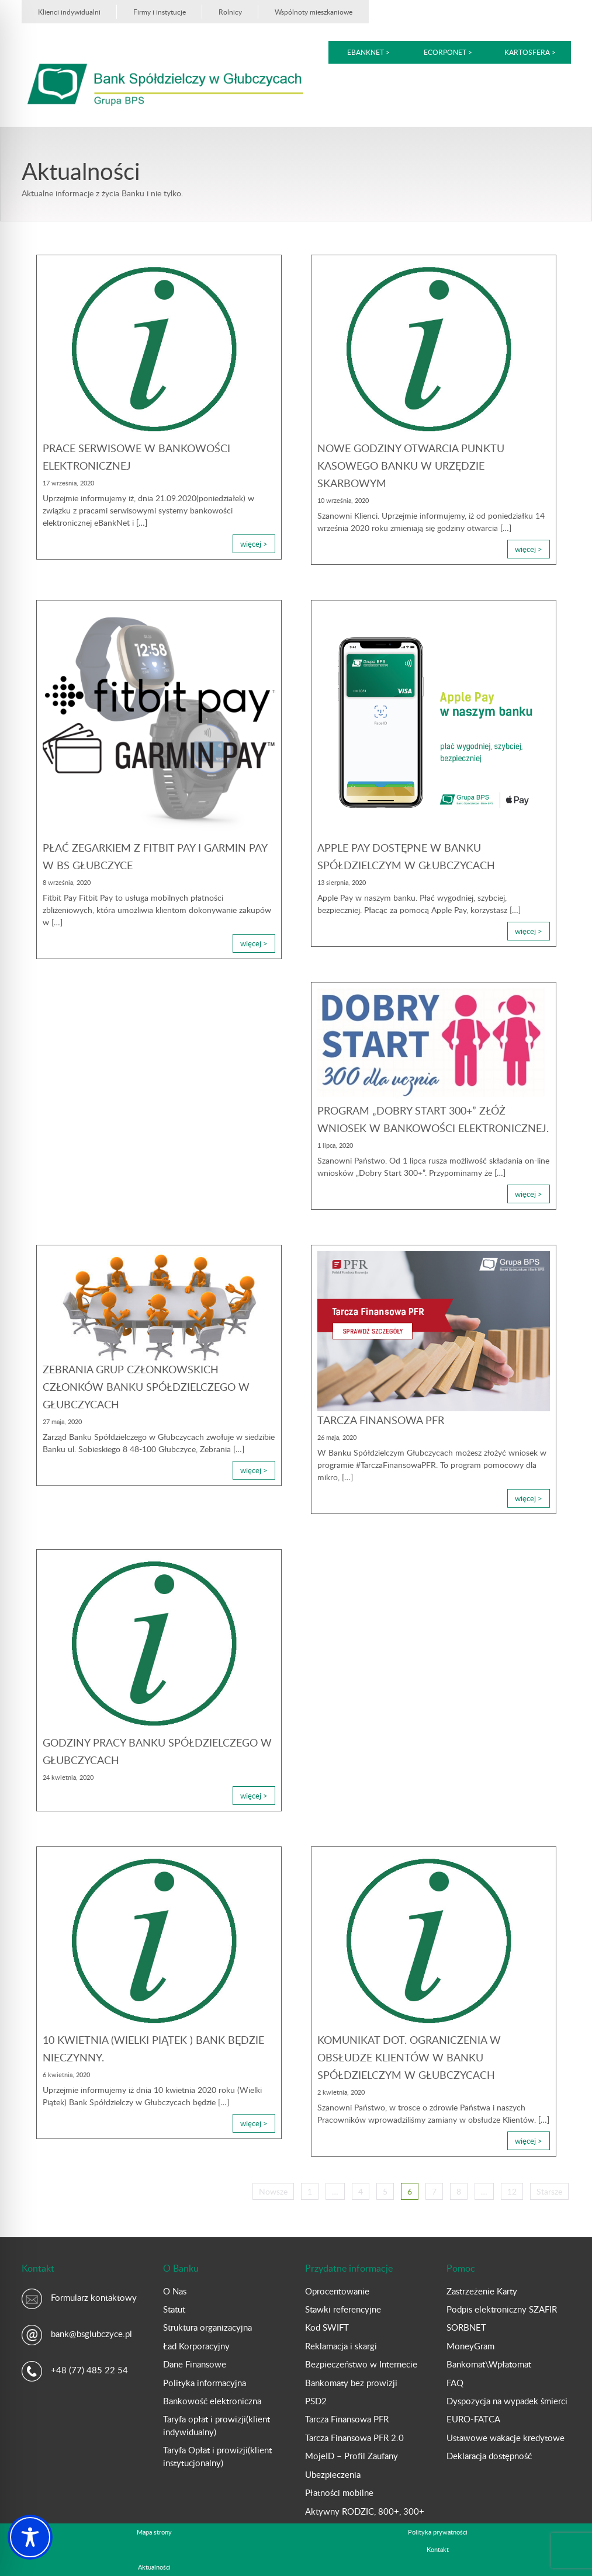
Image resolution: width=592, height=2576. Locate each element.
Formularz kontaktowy (94, 2297)
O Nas (174, 2291)
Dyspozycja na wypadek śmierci (506, 2401)
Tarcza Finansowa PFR (380, 1420)
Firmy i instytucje (159, 11)
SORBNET (466, 2327)
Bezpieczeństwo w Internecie (361, 2364)
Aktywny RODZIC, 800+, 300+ (364, 2511)
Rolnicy (230, 11)
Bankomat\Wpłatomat (488, 2364)
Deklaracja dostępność (489, 2456)
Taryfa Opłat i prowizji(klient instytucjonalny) (217, 2456)
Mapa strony (154, 2532)
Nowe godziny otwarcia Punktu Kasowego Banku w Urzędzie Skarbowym (410, 465)
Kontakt (438, 2549)
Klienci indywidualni (69, 11)
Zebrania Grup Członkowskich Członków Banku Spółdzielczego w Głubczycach (146, 1386)
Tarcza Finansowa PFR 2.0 (354, 2437)
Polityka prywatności (438, 2532)
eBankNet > (368, 52)
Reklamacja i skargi (341, 2346)
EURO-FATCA (473, 2419)
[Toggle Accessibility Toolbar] (30, 2537)
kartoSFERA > (530, 52)
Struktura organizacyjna (207, 2327)
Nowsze (273, 2191)
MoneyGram (470, 2346)
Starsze (549, 2191)
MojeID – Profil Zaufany (351, 2456)
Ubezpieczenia (333, 2474)
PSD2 (316, 2401)
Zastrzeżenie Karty (481, 2291)
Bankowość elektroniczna (212, 2401)
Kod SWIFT (327, 2327)
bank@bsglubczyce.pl (91, 2333)
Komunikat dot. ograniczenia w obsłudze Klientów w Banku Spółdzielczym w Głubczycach (409, 2057)
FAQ (454, 2382)
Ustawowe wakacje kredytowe (505, 2437)
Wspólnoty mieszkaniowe (313, 11)
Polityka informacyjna (204, 2382)
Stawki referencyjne (343, 2309)
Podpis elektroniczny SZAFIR (501, 2309)
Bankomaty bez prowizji (351, 2382)
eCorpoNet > (449, 52)
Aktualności (154, 2567)
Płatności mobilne (339, 2492)
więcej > (254, 544)
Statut (174, 2309)
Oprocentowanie (337, 2291)
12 (512, 2191)
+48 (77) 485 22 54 (89, 2370)
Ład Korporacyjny (196, 2346)
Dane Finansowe (194, 2364)
